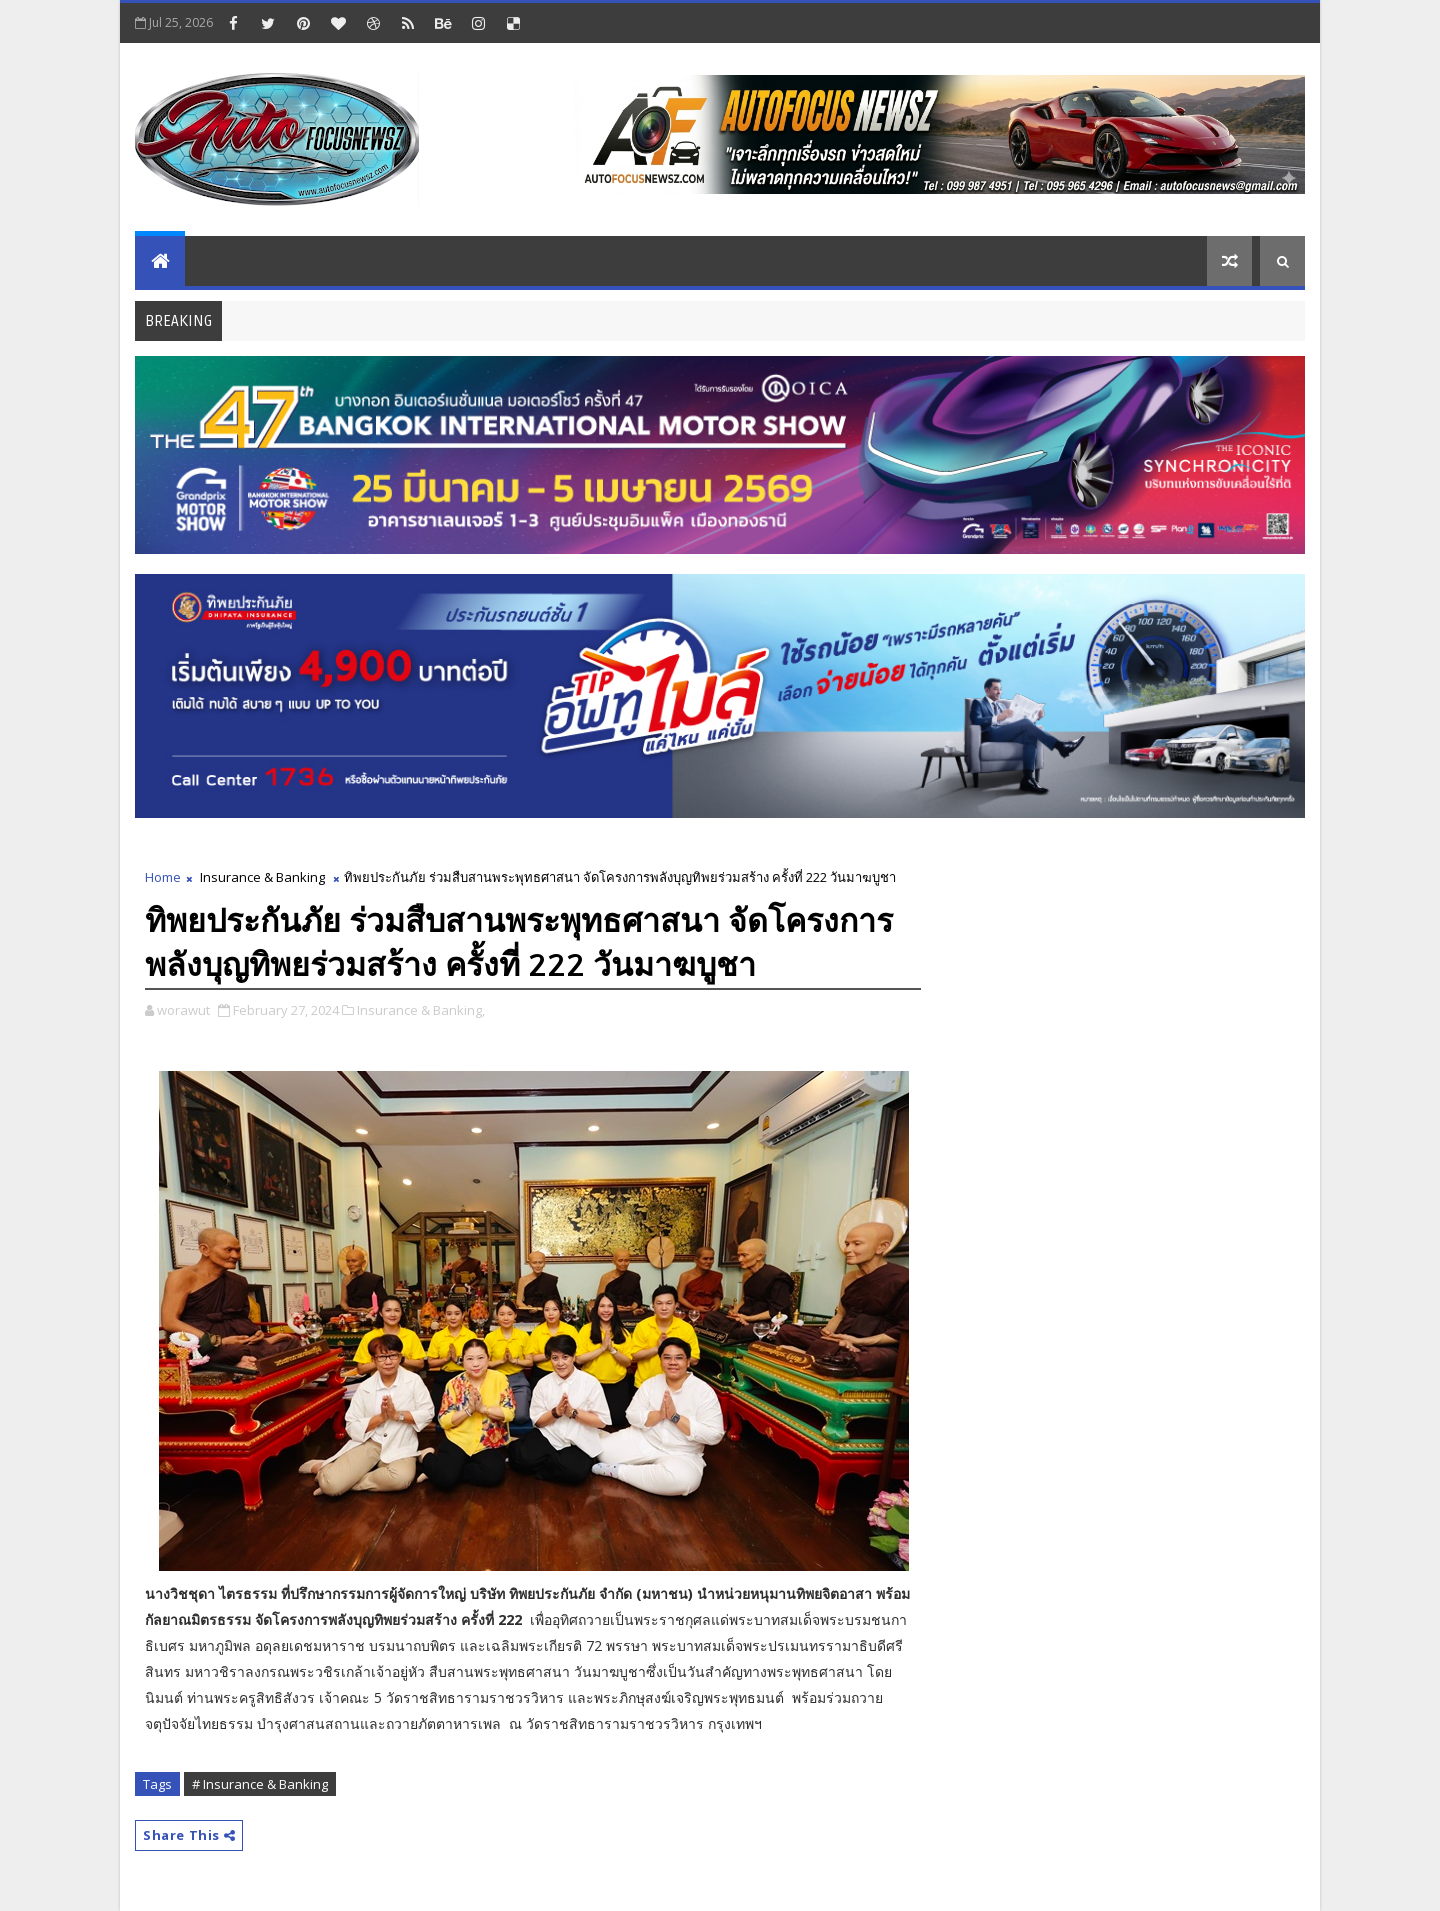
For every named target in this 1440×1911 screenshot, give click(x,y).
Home (163, 877)
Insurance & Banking (262, 877)
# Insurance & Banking (260, 1784)
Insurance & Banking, (421, 1010)
